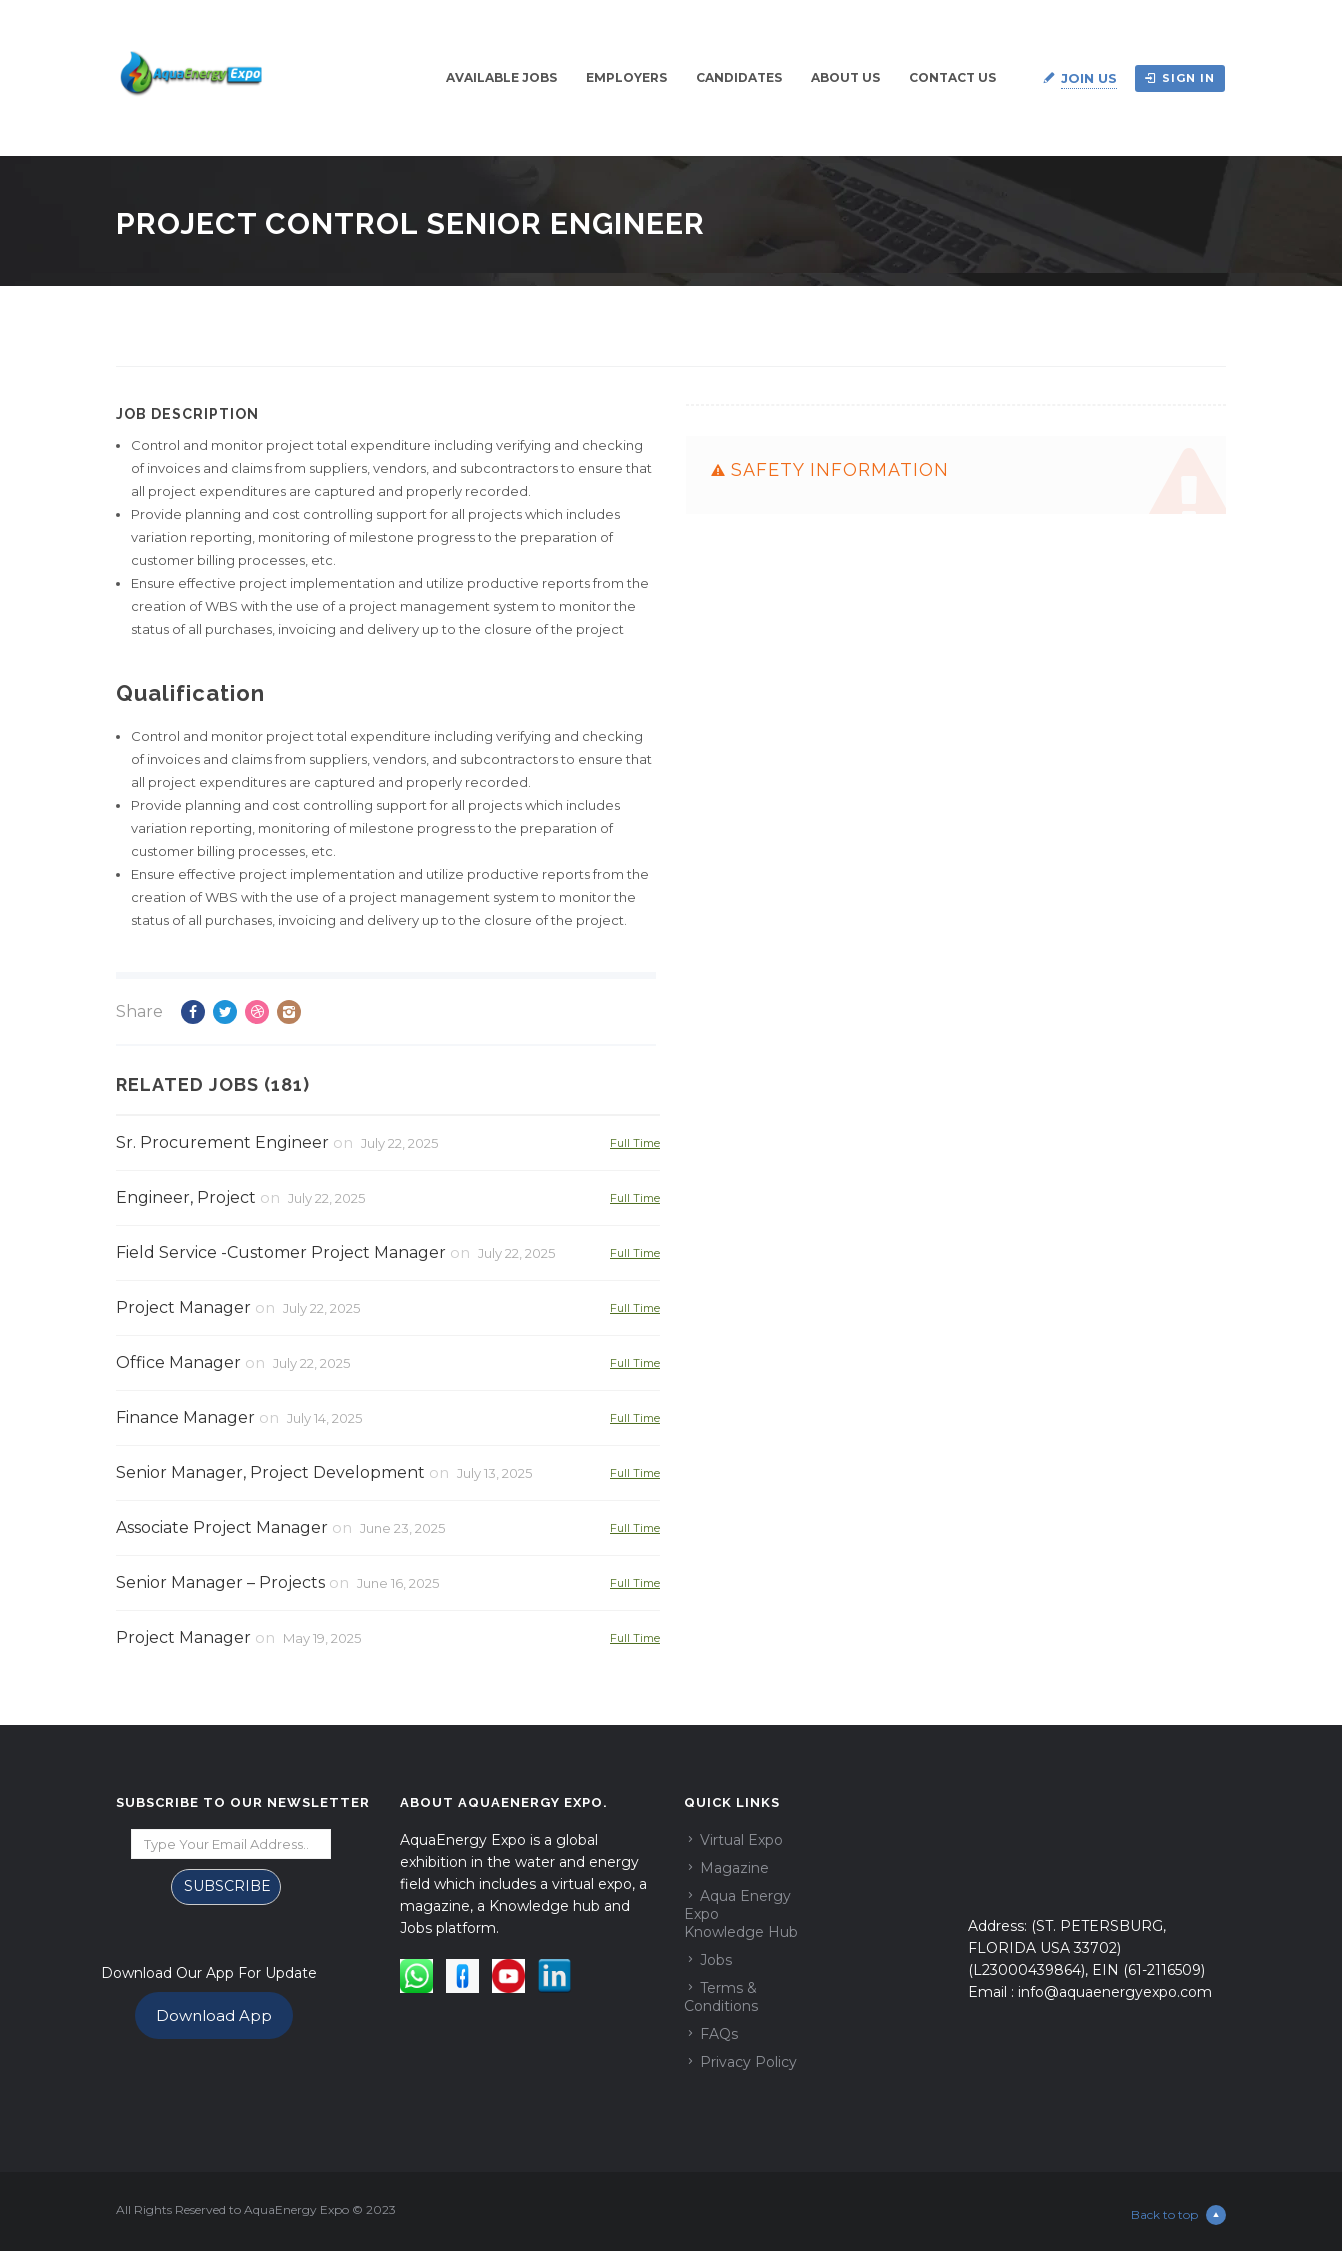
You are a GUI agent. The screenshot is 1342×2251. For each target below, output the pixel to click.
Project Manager (183, 1307)
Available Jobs (501, 77)
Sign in (1180, 78)
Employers (626, 77)
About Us (845, 77)
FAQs (719, 2034)
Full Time (635, 1142)
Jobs (716, 1960)
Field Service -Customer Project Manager (281, 1252)
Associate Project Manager (222, 1527)
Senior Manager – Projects (220, 1582)
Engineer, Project (186, 1197)
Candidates (739, 77)
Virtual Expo (741, 1840)
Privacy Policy (748, 2062)
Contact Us (952, 77)
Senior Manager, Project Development (270, 1472)
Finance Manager (185, 1417)
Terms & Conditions (721, 1997)
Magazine (734, 1868)
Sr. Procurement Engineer (222, 1142)
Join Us (1089, 78)
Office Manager (178, 1362)
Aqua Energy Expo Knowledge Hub (741, 1914)
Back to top (1178, 2215)
